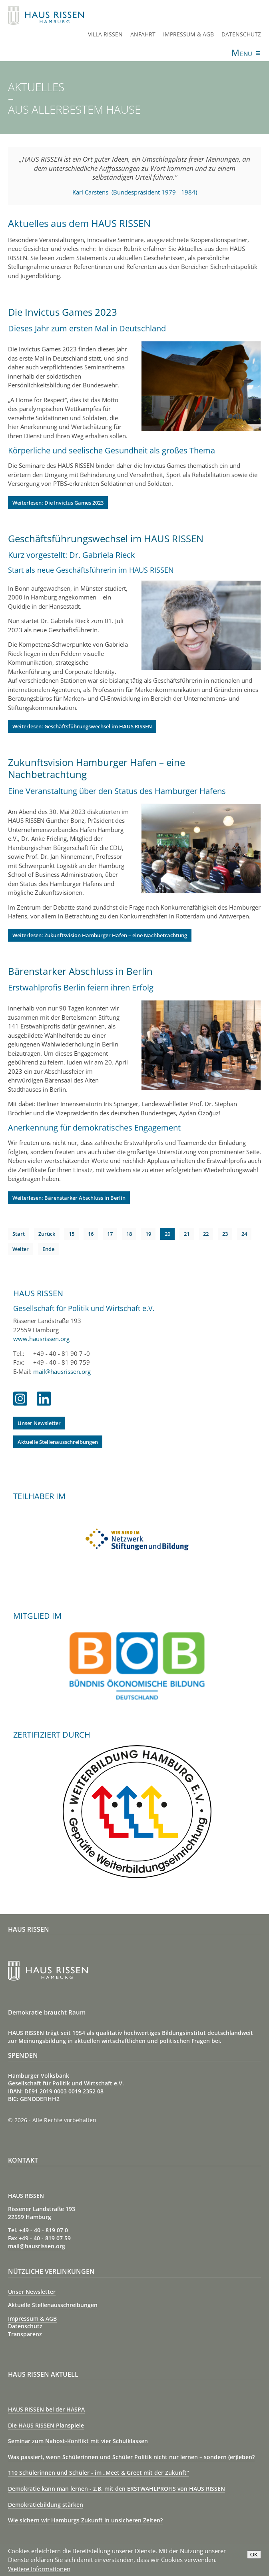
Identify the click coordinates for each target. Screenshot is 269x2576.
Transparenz (25, 2334)
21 (186, 1233)
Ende (48, 1249)
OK (254, 2555)
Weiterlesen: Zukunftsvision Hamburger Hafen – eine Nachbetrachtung (99, 935)
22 (206, 1233)
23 (225, 1233)
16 (91, 1233)
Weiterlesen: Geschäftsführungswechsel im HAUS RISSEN (82, 726)
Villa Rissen (105, 34)
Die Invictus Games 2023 (62, 312)
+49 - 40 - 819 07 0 (43, 2230)
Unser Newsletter (39, 1423)
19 (148, 1233)
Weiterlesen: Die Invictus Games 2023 (58, 502)
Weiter (20, 1249)
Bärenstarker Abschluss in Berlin (80, 971)
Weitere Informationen (39, 2569)
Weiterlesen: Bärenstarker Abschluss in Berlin (69, 1197)
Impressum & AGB (188, 34)
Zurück (46, 1233)
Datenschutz (241, 34)
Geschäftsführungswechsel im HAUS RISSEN (105, 538)
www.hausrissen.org (41, 1339)
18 (129, 1233)
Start (18, 1233)
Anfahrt (142, 34)
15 (71, 1233)
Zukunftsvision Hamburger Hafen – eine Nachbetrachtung (96, 768)
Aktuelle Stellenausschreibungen (58, 1441)
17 (110, 1233)
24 (244, 1233)
